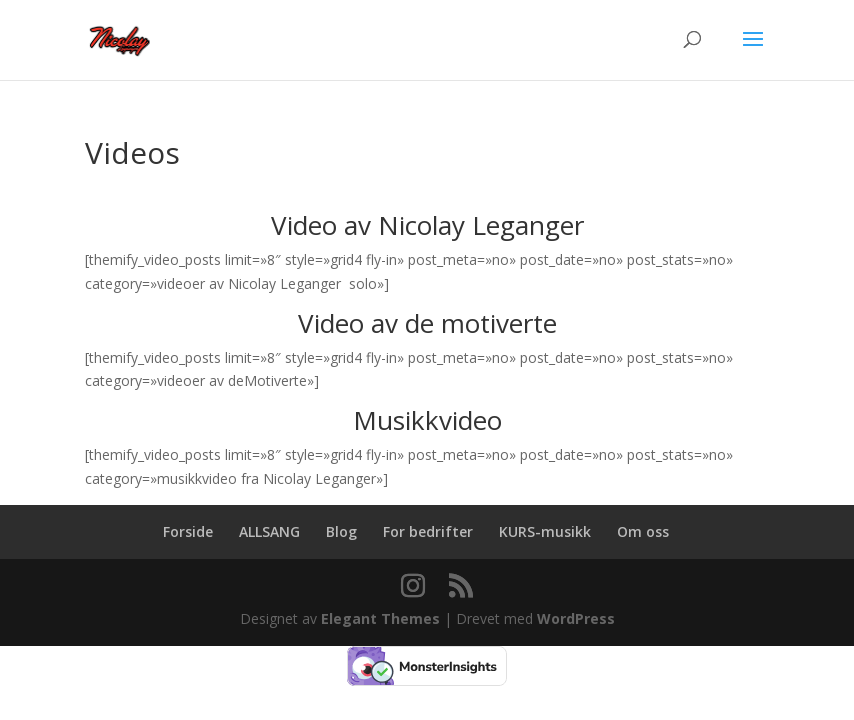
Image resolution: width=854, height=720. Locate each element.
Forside (188, 531)
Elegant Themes (380, 618)
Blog (341, 531)
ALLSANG (269, 531)
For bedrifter (428, 531)
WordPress (576, 618)
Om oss (643, 531)
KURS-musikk (545, 531)
